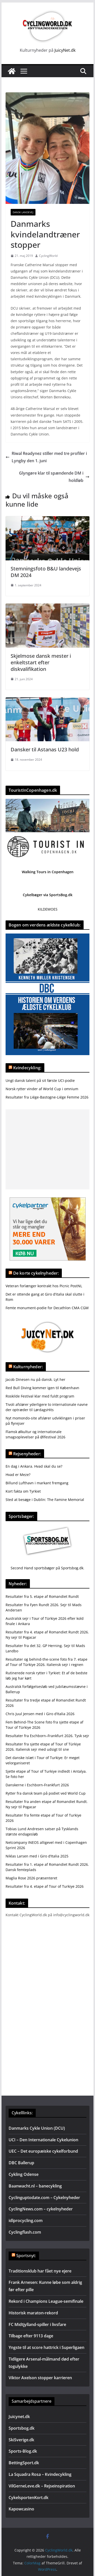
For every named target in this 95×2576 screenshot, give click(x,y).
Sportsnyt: (26, 2255)
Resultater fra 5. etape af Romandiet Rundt (42, 1596)
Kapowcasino (21, 2509)
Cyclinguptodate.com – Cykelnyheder (44, 2197)
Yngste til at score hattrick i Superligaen (46, 2347)
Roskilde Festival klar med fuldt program (40, 1396)
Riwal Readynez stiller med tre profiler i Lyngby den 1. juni (46, 457)
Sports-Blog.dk (23, 2451)
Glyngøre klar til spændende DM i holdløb (54, 476)
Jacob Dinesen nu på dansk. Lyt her (35, 1379)
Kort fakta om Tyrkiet (23, 1491)
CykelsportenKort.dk (28, 2497)
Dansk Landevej (23, 212)
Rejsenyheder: (27, 1454)
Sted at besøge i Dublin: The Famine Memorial (45, 1499)
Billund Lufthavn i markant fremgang (37, 1483)
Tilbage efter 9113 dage (31, 2336)
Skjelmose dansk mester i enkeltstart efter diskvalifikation (41, 662)
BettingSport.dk (24, 2462)
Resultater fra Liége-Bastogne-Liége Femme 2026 (47, 1097)
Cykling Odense (24, 2174)
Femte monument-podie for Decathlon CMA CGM (47, 1307)
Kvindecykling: (27, 1068)
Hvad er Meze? (18, 1474)
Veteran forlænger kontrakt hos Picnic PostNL (44, 1285)
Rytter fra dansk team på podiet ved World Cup (46, 1793)
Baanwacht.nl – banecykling (35, 2186)
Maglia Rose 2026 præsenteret (31, 1878)
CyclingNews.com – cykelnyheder (41, 2209)
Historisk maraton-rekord (33, 2313)
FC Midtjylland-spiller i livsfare (37, 2324)
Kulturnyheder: (28, 1366)
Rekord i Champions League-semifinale (46, 2301)
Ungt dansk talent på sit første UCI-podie (40, 1080)
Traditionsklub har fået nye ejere (40, 2271)
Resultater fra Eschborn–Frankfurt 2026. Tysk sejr (47, 1735)
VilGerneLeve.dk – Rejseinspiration (42, 2486)
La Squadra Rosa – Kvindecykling (40, 2474)
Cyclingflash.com (25, 2232)
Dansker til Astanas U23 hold (45, 749)
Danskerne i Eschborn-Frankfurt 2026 (37, 1785)
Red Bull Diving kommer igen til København (42, 1387)
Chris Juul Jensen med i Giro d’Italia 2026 (40, 1713)
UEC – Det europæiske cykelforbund (43, 2151)
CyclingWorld (48, 256)
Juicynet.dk (19, 2416)
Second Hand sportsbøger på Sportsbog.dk (47, 1568)
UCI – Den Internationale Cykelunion (43, 2140)
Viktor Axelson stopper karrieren (40, 2377)
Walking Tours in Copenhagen (47, 871)
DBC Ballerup (21, 2163)
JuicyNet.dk (64, 50)
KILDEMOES (48, 909)
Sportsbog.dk (21, 2428)
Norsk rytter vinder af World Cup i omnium (42, 1088)
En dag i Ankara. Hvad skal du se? (34, 1466)
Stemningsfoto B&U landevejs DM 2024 (46, 572)
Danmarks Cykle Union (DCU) (37, 2128)
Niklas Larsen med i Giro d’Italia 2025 (37, 1856)
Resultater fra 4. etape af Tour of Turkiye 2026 (45, 1886)
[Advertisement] (48, 1149)
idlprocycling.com (26, 2220)
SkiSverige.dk (21, 2440)
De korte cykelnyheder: (36, 1273)
